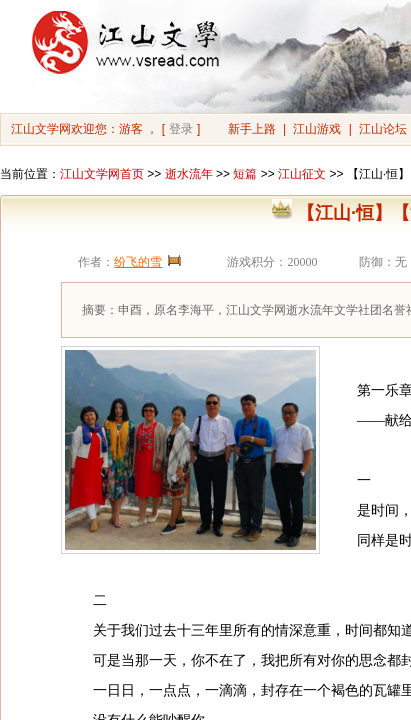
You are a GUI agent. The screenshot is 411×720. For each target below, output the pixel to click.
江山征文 (302, 174)
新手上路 (252, 129)
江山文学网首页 (102, 174)
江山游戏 (317, 129)
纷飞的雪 (138, 262)
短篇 (245, 174)
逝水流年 (189, 174)
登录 (181, 129)
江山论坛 (383, 129)
